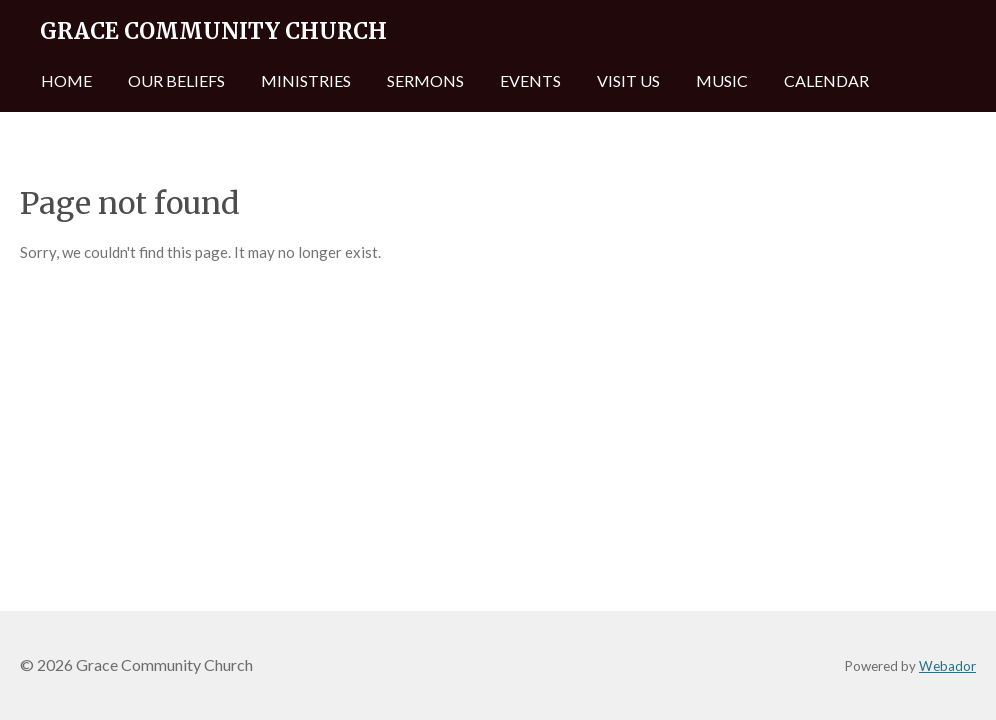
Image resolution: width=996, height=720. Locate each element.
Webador (947, 666)
